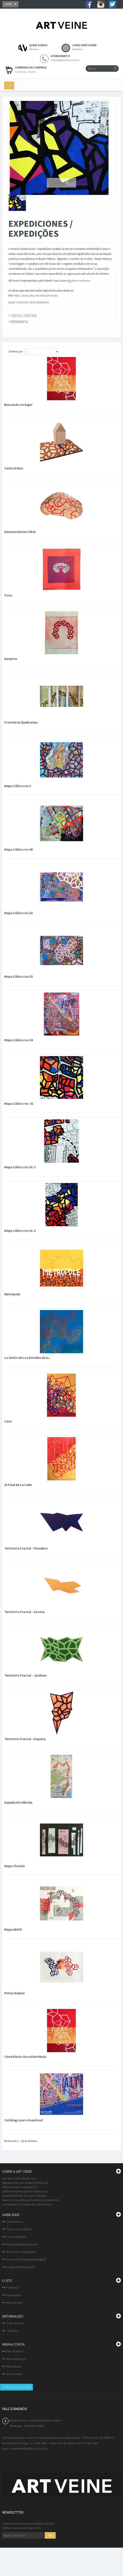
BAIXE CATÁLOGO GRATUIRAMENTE (28, 302)
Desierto (10, 659)
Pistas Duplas (14, 1993)
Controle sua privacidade (16, 2387)
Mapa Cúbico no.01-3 (20, 1230)
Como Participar (16, 2237)
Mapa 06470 (13, 1929)
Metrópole (12, 1294)
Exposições (13, 2295)
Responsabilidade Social (21, 2244)
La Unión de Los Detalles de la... (27, 1357)
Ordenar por (16, 351)
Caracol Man (13, 468)
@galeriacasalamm (78, 280)
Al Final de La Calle (18, 1484)
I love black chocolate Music (25, 2056)
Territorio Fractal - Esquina (25, 1739)
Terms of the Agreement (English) (26, 2259)
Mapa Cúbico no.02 (18, 913)
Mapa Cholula (14, 1866)
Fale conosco (15, 2323)
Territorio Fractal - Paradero (26, 1548)
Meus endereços (16, 2359)
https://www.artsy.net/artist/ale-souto (36, 295)
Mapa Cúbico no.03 (18, 976)
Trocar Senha (14, 2374)
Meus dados (13, 2366)
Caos (8, 1421)
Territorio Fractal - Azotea (24, 1612)
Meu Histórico (14, 2351)
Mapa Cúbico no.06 (18, 849)
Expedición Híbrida (18, 1802)
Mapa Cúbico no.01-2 (20, 1167)
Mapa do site (14, 2303)
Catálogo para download (23, 2120)
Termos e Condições (19, 2229)
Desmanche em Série (20, 531)
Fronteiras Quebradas (21, 722)
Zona (8, 595)
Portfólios (12, 2287)
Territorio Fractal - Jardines (25, 1675)
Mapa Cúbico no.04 (18, 1040)
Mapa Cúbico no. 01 (18, 1103)
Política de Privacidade (20, 2267)
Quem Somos (14, 2222)
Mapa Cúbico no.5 (17, 786)
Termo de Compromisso (21, 2252)
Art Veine (11, 2331)
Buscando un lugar (18, 404)
